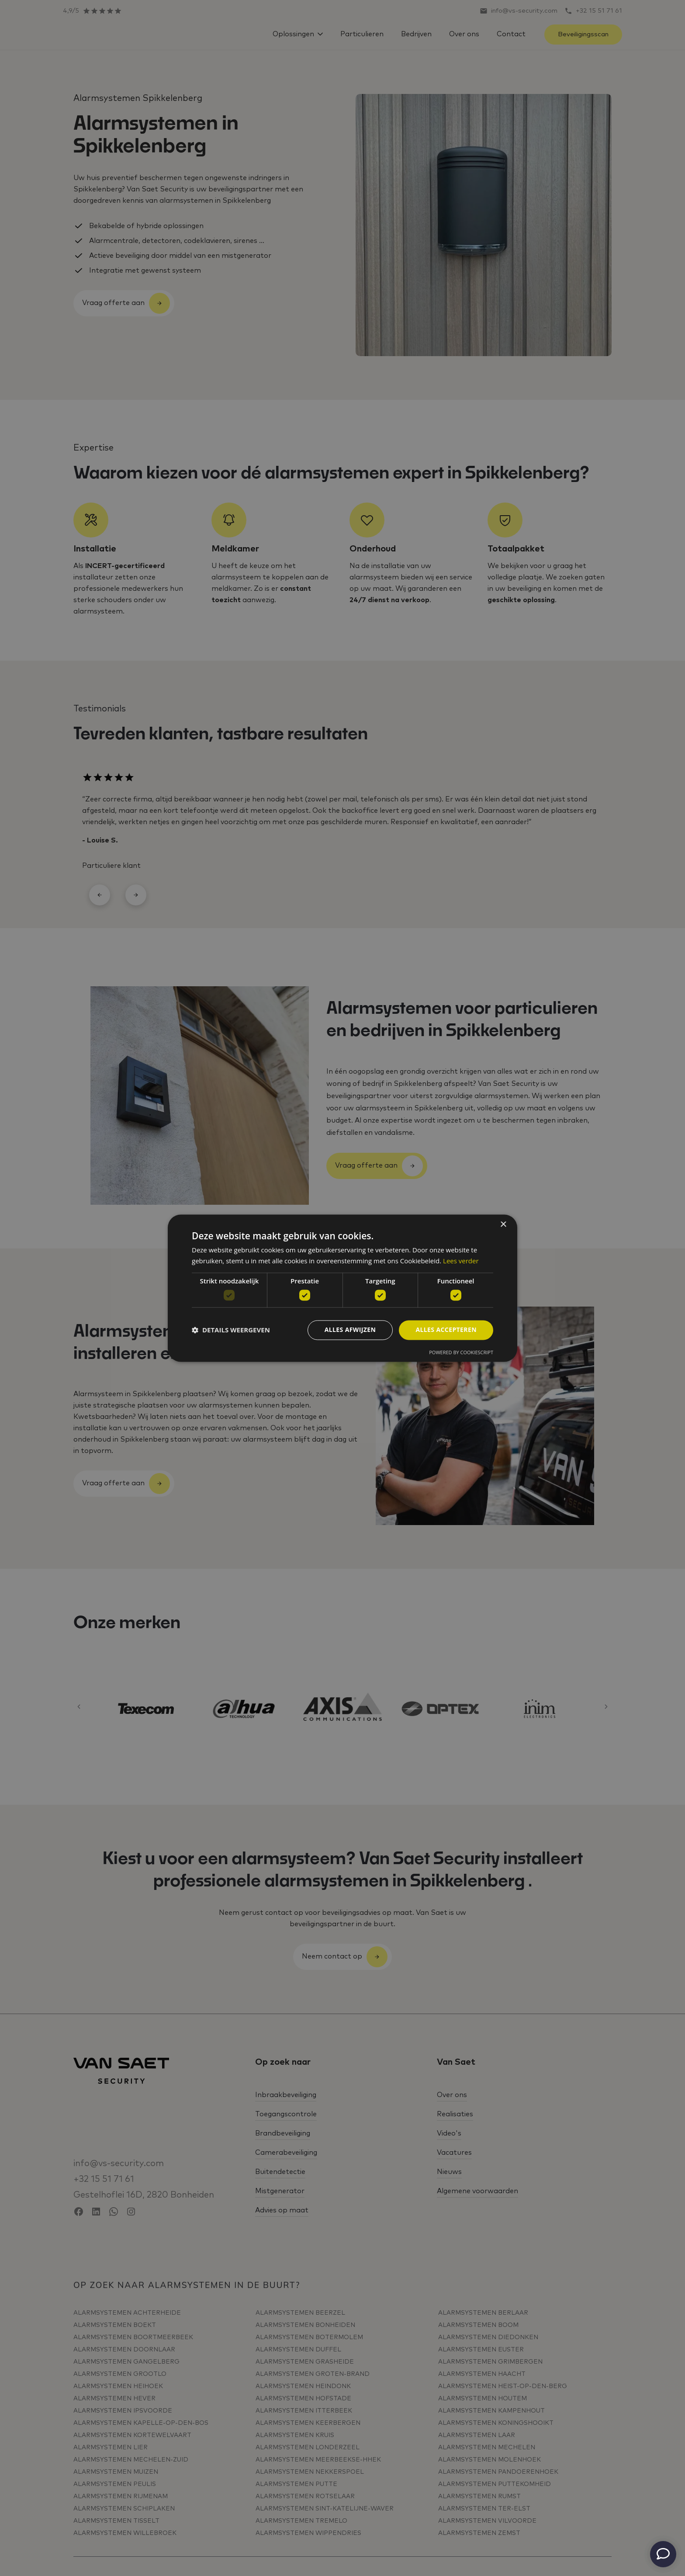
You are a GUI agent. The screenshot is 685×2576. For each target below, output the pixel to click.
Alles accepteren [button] (446, 1329)
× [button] (503, 1224)
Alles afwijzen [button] (350, 1329)
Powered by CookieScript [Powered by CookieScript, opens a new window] (461, 1352)
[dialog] (342, 1288)
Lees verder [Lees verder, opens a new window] (461, 1260)
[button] (231, 1330)
